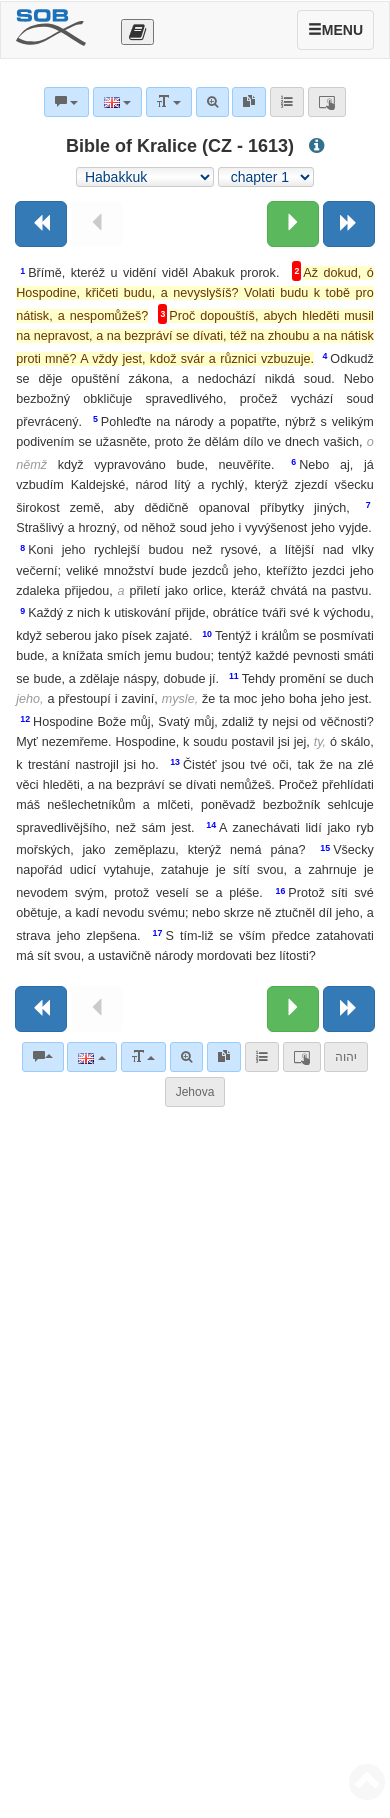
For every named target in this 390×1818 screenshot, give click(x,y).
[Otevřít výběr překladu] (137, 32)
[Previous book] (41, 224)
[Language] (91, 1057)
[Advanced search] (186, 1057)
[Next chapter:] (293, 224)
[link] (224, 1057)
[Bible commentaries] (43, 1057)
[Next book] (349, 224)
